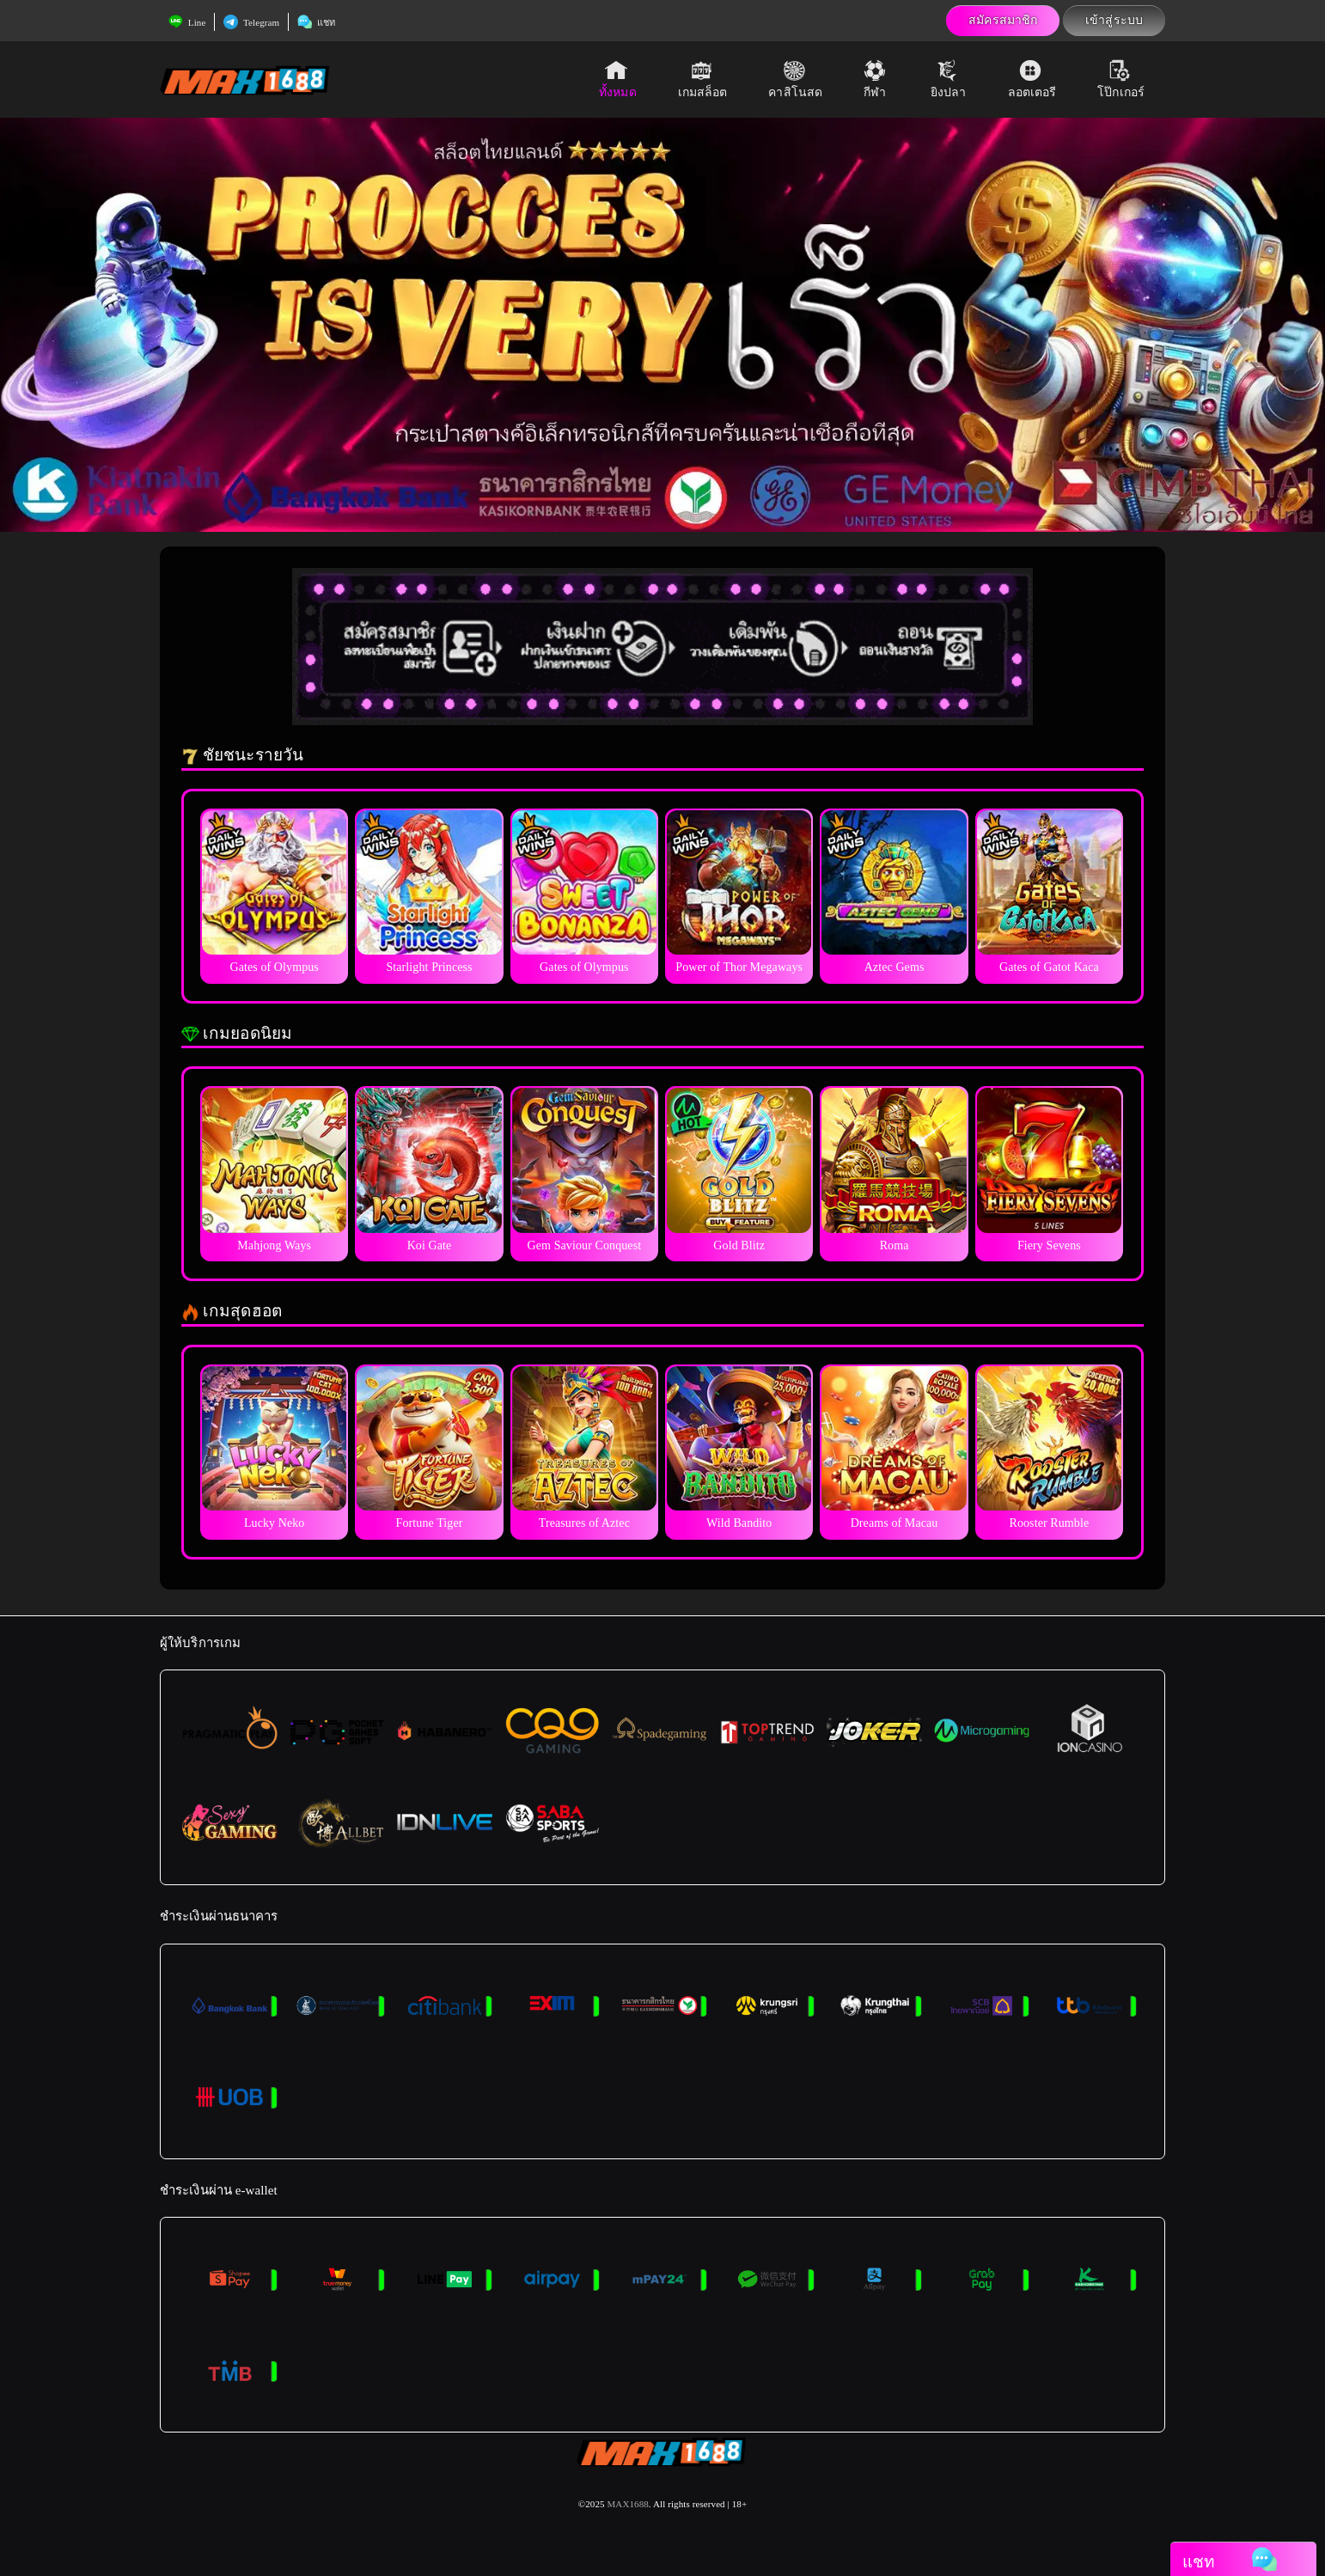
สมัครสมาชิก (1002, 20)
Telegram (251, 22)
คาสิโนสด (795, 79)
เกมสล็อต (703, 79)
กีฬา (876, 79)
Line (186, 22)
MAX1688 (627, 2504)
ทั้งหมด (618, 79)
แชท (316, 22)
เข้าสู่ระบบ (1114, 20)
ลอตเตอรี (1032, 79)
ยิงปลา (949, 79)
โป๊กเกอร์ (1121, 79)
